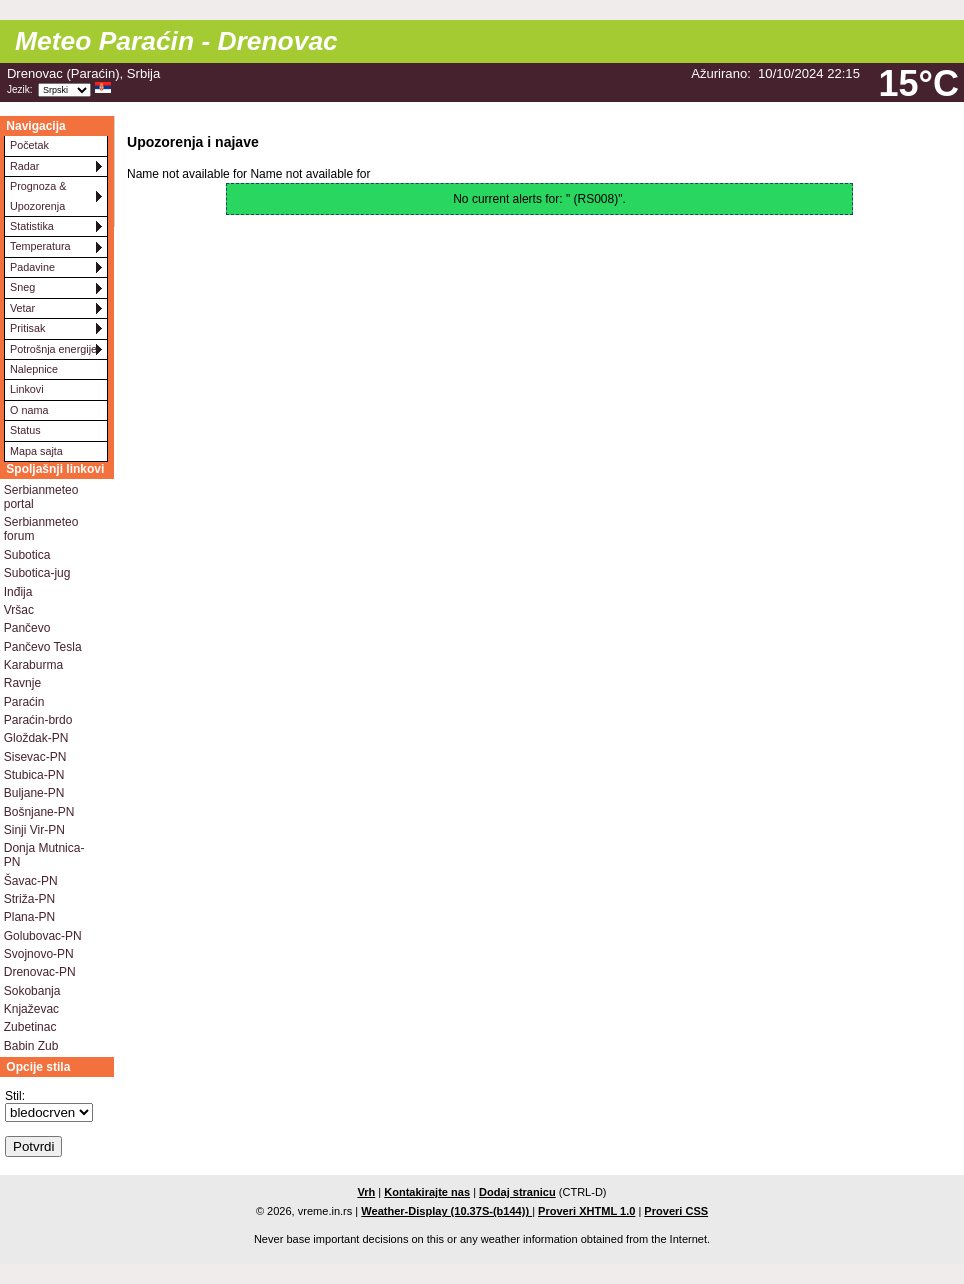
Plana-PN (29, 917)
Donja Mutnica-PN (44, 855)
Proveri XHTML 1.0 (586, 1211)
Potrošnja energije (53, 349)
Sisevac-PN (35, 757)
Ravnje (22, 683)
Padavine (32, 267)
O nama (29, 410)
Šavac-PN (31, 881)
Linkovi (27, 389)
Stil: (15, 1096)
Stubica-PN (34, 775)
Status (25, 430)
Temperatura (40, 246)
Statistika (32, 226)
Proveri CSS (676, 1211)
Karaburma (33, 665)
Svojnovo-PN (39, 954)
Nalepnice (34, 369)
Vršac (19, 610)
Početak (29, 145)
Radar (24, 166)
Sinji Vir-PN (34, 830)
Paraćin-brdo (38, 720)
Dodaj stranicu (517, 1192)
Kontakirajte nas (427, 1192)
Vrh (366, 1192)
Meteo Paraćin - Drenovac (176, 41)
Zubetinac (30, 1027)
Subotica (27, 555)
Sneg (22, 287)
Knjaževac (31, 1009)
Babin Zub (31, 1046)
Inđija (18, 592)
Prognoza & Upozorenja (38, 195)
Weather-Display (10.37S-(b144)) (446, 1211)
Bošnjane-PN (39, 812)
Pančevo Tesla (43, 647)
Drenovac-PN (40, 972)
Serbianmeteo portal (41, 497)
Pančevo (27, 628)
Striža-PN (29, 899)
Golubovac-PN (43, 936)
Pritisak (27, 328)
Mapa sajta (36, 451)
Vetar (22, 308)
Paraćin (24, 702)
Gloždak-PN (36, 738)
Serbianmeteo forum (41, 529)
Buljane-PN (34, 793)
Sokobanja (32, 991)
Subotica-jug (37, 573)
